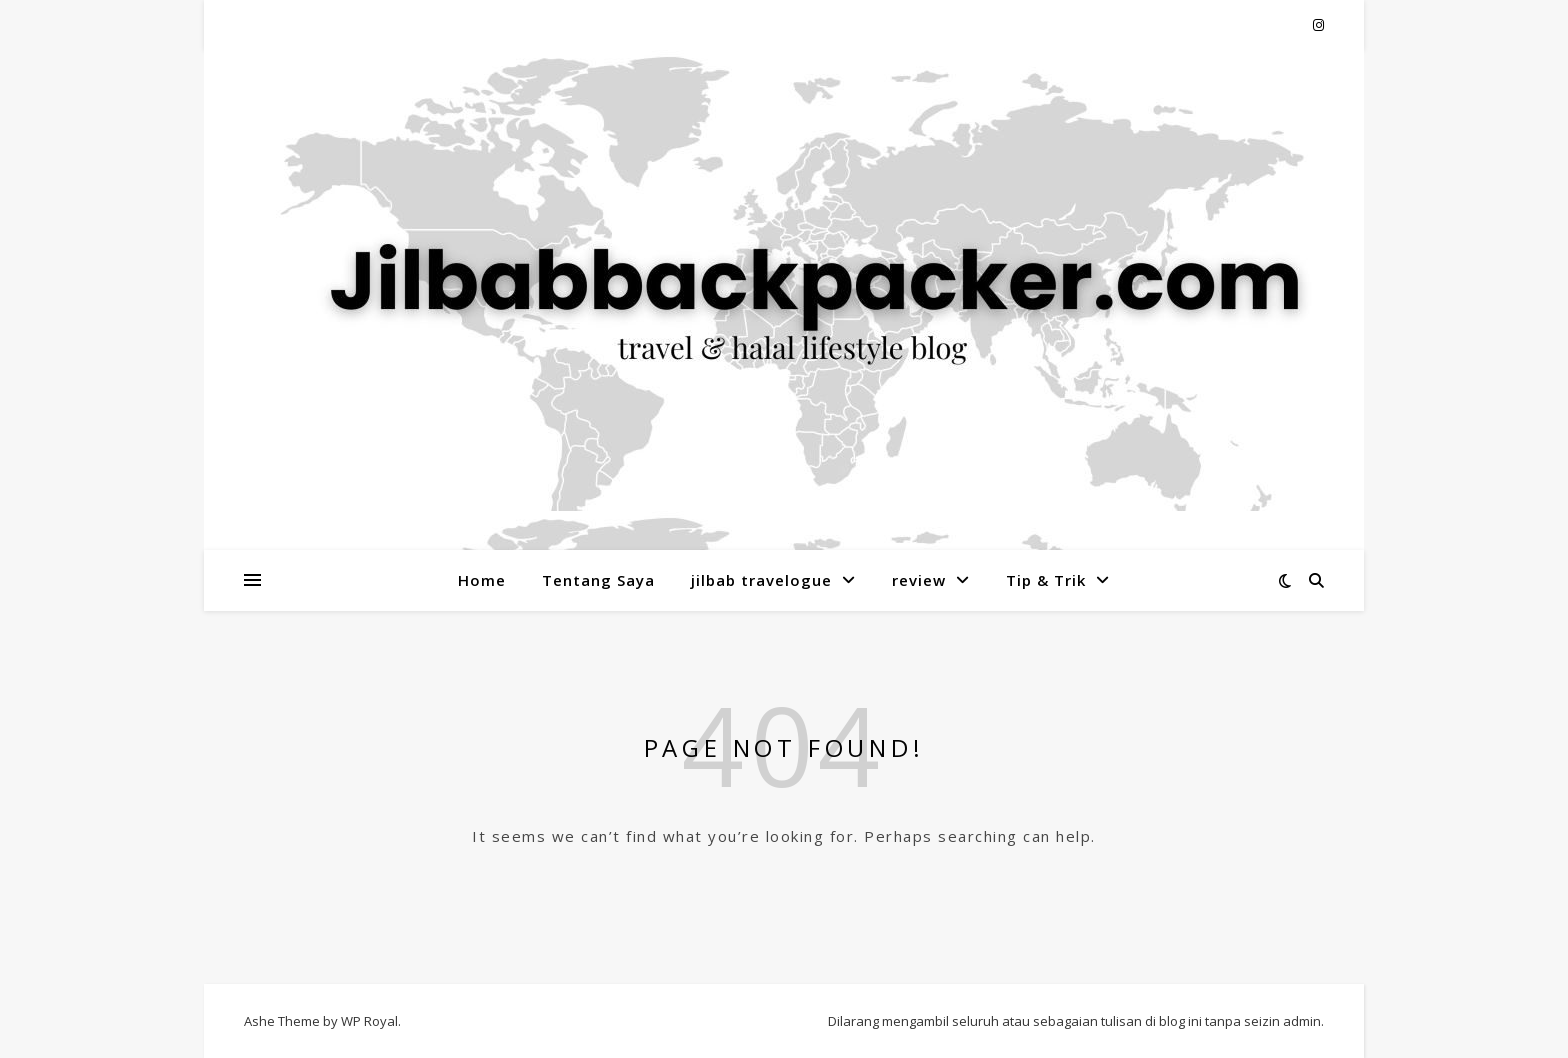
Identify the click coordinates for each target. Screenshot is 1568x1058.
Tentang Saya (598, 580)
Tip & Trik (1046, 580)
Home (482, 580)
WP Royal (369, 1021)
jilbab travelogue (761, 580)
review (919, 580)
